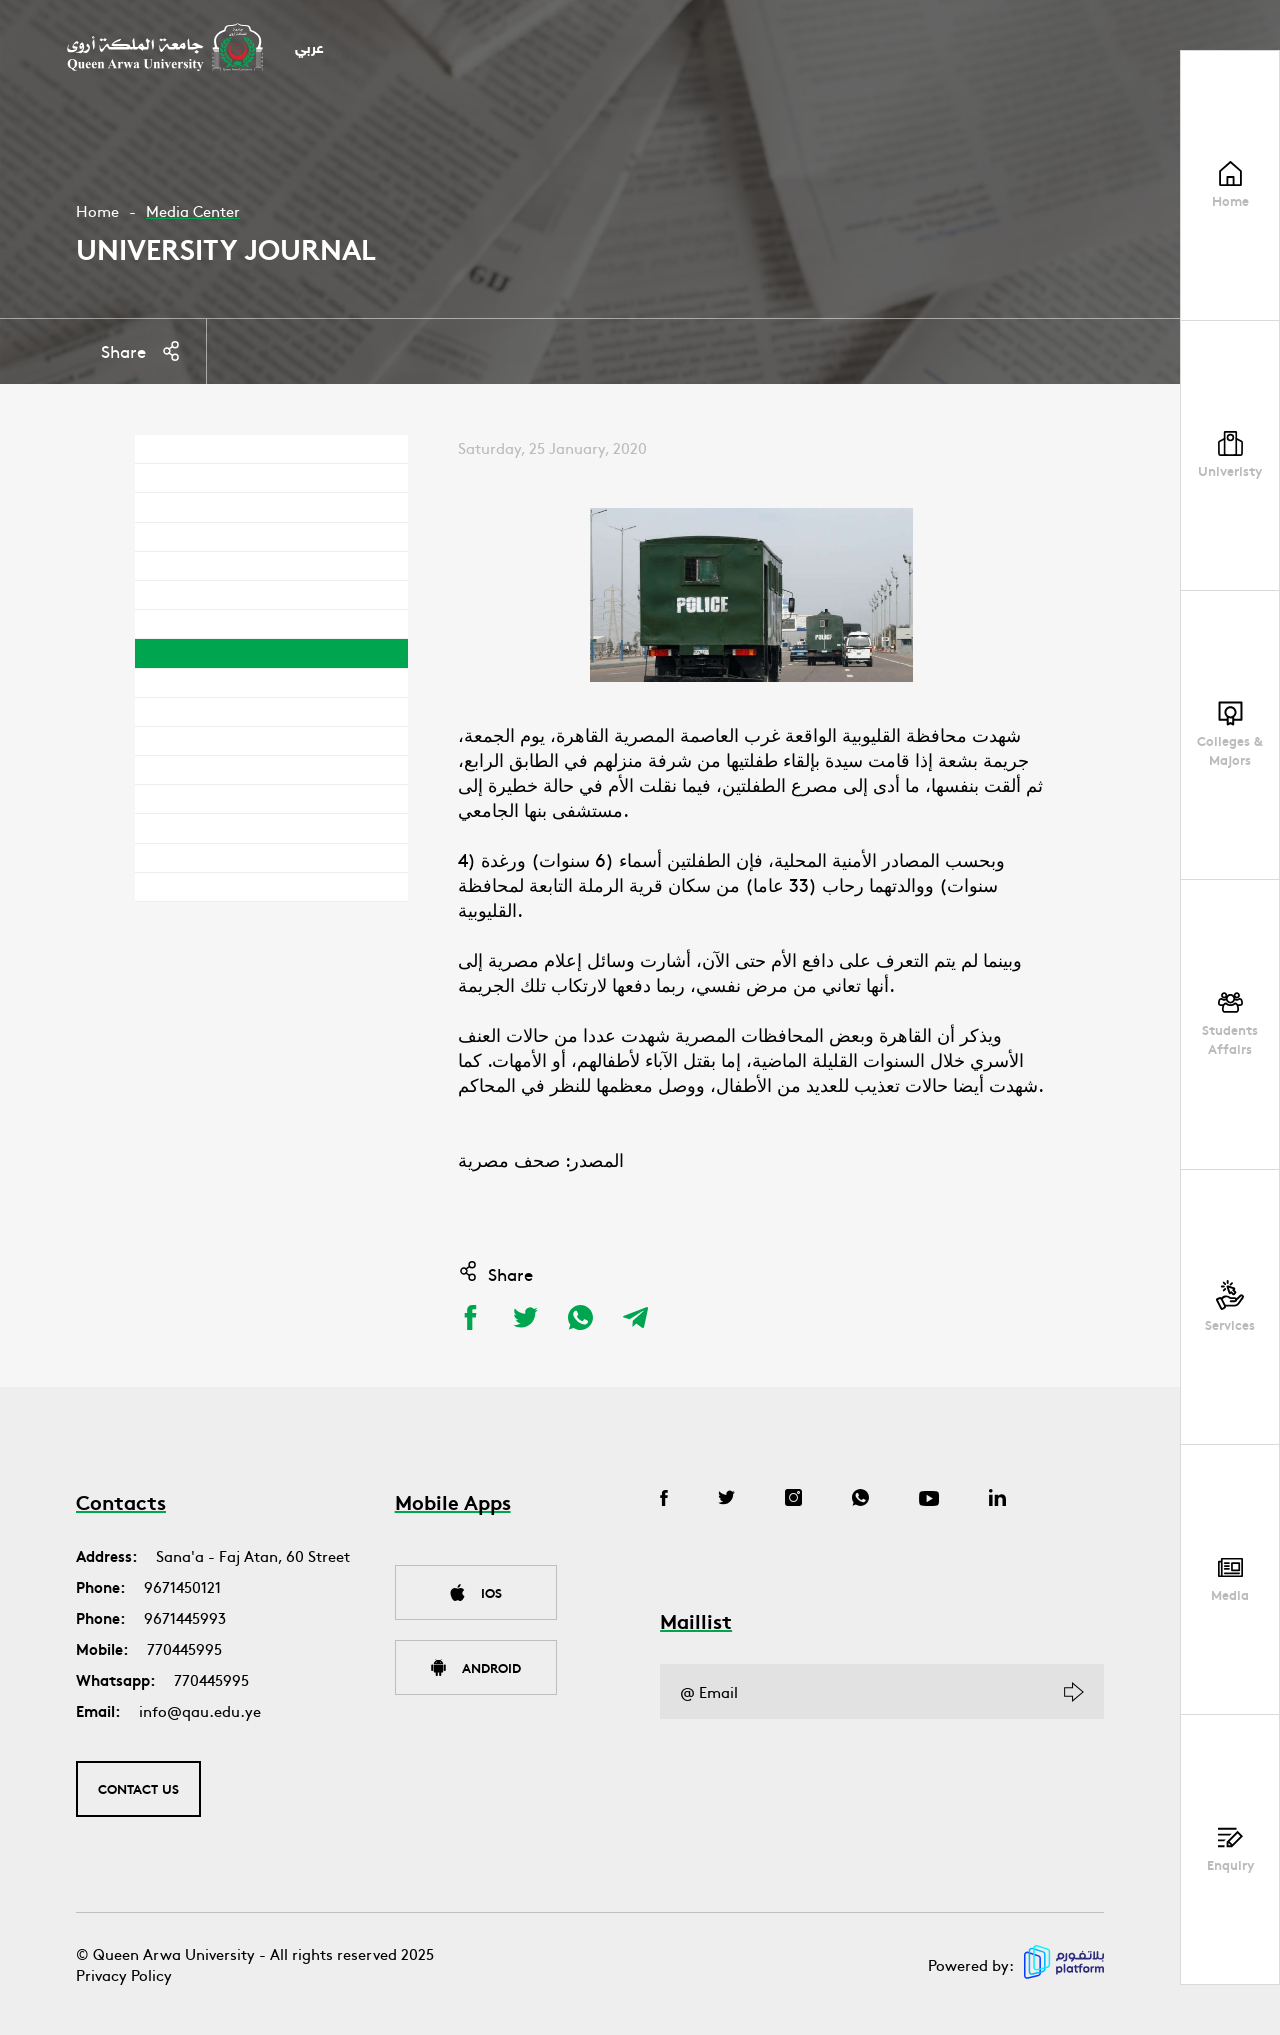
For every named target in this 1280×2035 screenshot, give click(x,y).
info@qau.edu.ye (200, 1710)
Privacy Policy (124, 1974)
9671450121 (182, 1586)
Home (97, 210)
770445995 (184, 1648)
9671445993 (185, 1617)
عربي (309, 49)
